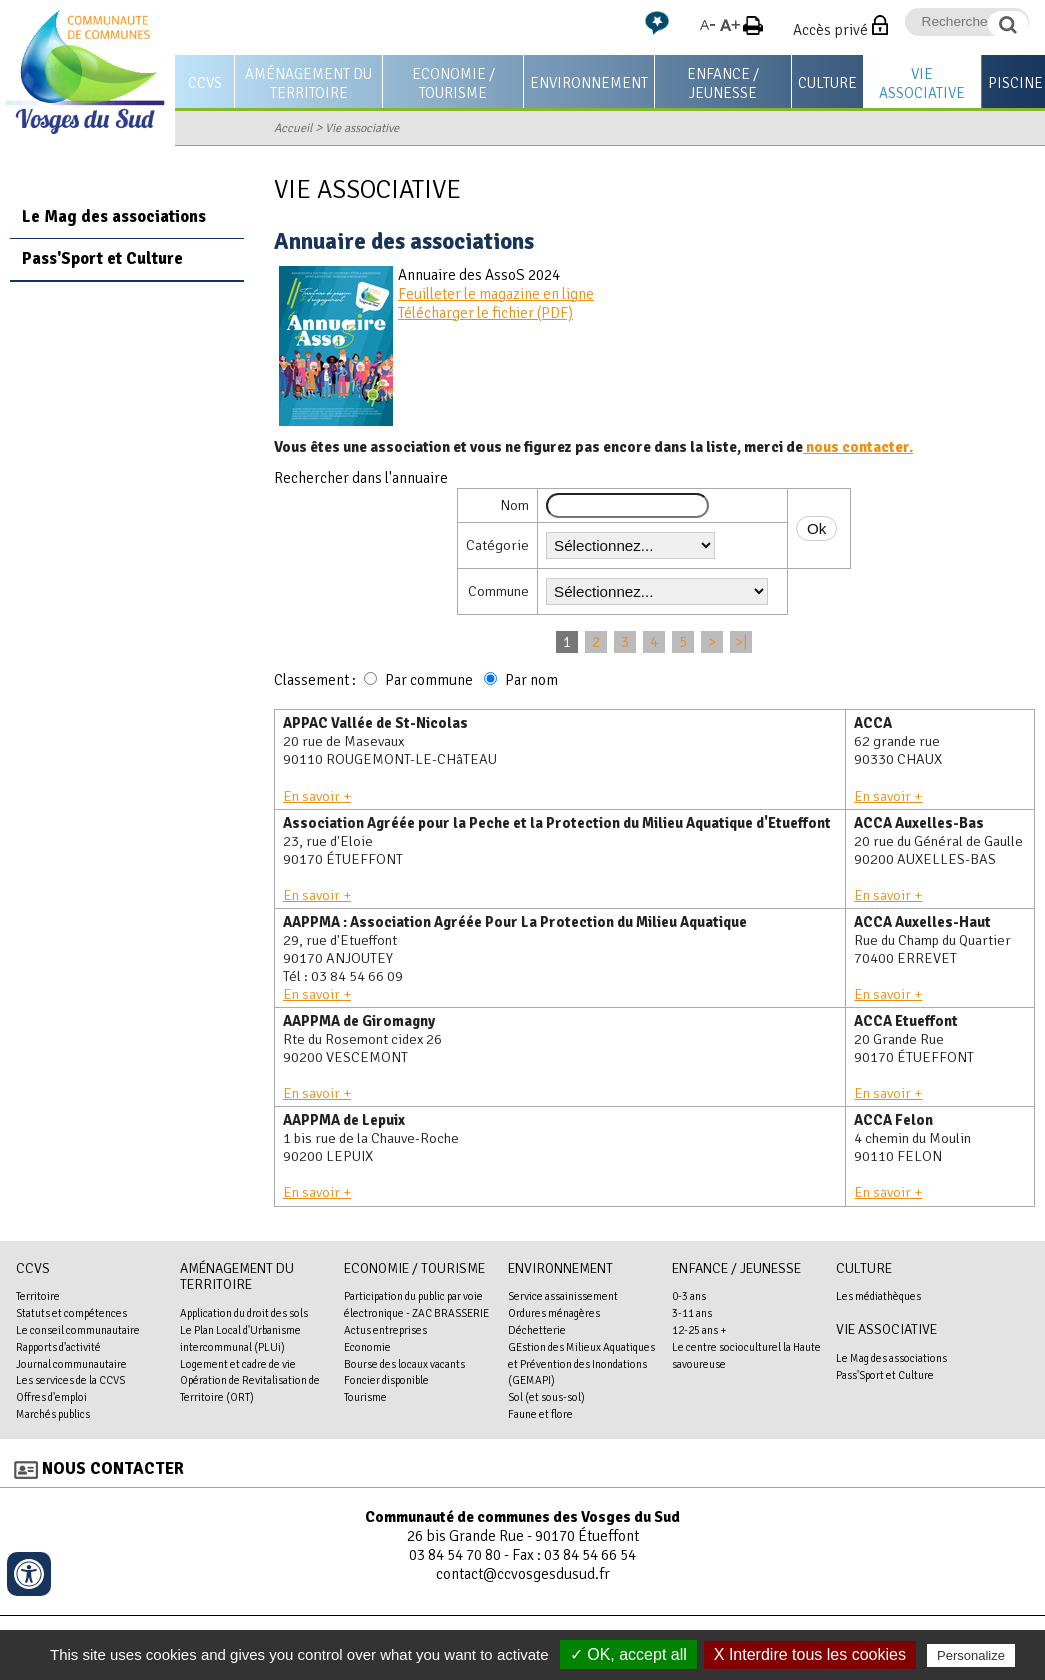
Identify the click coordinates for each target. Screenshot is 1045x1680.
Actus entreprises (385, 1330)
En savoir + (317, 796)
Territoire (38, 1296)
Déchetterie (537, 1330)
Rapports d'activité (58, 1347)
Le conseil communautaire (78, 1330)
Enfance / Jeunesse (723, 83)
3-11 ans (692, 1313)
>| (741, 642)
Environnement (589, 83)
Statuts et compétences (71, 1313)
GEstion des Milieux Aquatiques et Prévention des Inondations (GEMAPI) (581, 1364)
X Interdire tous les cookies (810, 1654)
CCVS (205, 83)
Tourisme (365, 1397)
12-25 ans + (699, 1330)
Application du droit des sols (244, 1313)
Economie (367, 1347)
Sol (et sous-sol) (546, 1397)
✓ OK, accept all (628, 1654)
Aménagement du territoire (308, 83)
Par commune (429, 680)
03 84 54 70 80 (455, 1555)
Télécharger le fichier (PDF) (485, 313)
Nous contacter (113, 1468)
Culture (827, 83)
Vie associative (922, 83)
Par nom (531, 680)
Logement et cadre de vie (238, 1364)
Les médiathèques (878, 1296)
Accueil (293, 128)
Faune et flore (540, 1414)
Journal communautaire (71, 1364)
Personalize (971, 1655)
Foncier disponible (386, 1380)
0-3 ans (689, 1296)
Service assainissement (563, 1296)
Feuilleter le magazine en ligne (496, 294)
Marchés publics (53, 1414)
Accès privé (830, 30)
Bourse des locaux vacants (404, 1364)
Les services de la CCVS (70, 1380)
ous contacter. (863, 447)
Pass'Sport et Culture (102, 258)
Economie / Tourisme (453, 83)
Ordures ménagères (554, 1313)
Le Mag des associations (114, 216)
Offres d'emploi (51, 1397)
